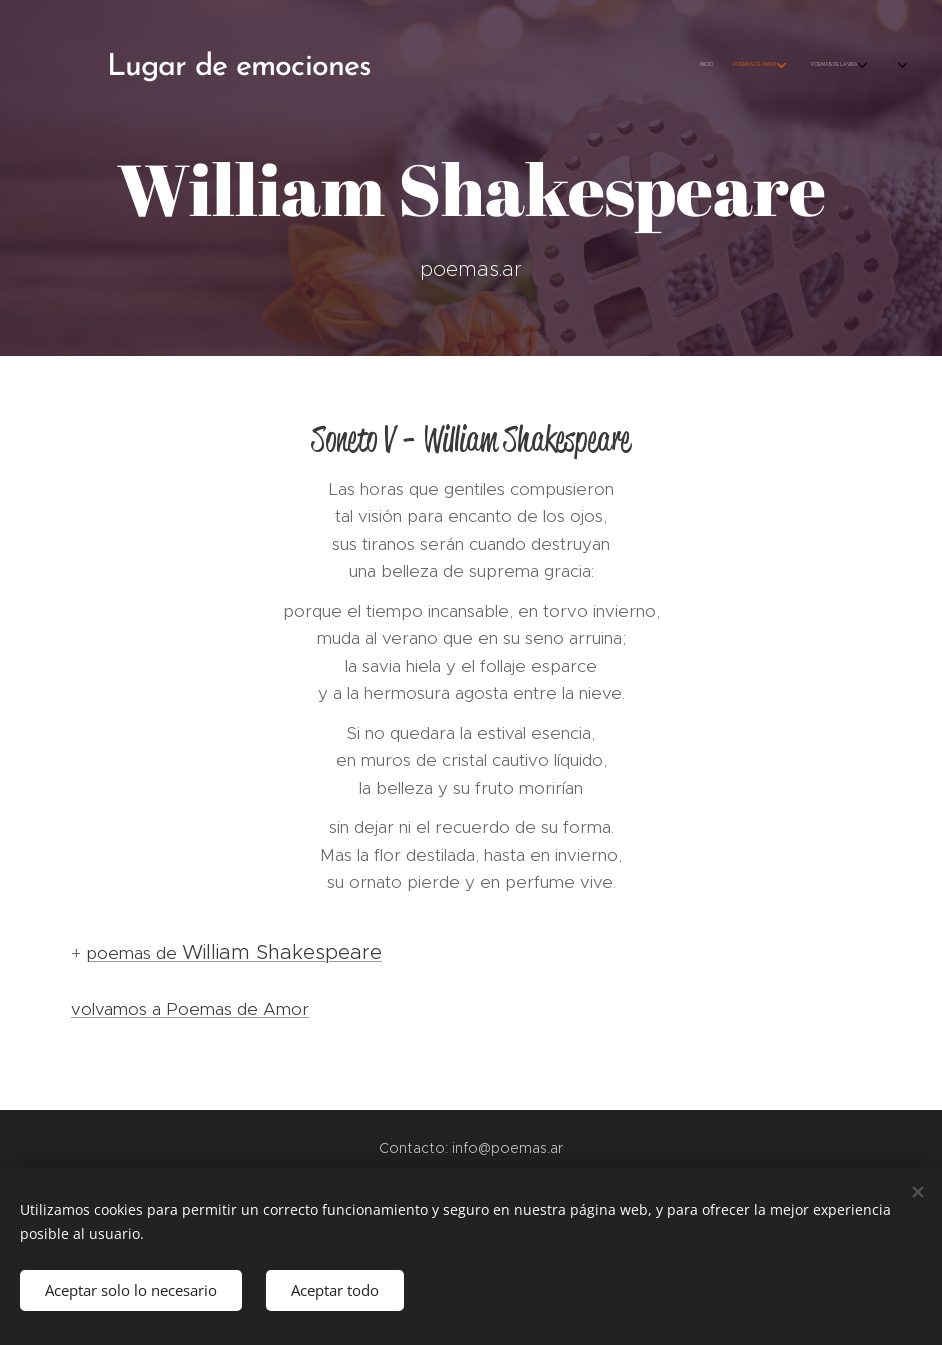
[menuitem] (694, 65)
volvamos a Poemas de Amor (190, 1009)
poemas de (134, 953)
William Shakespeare (282, 952)
